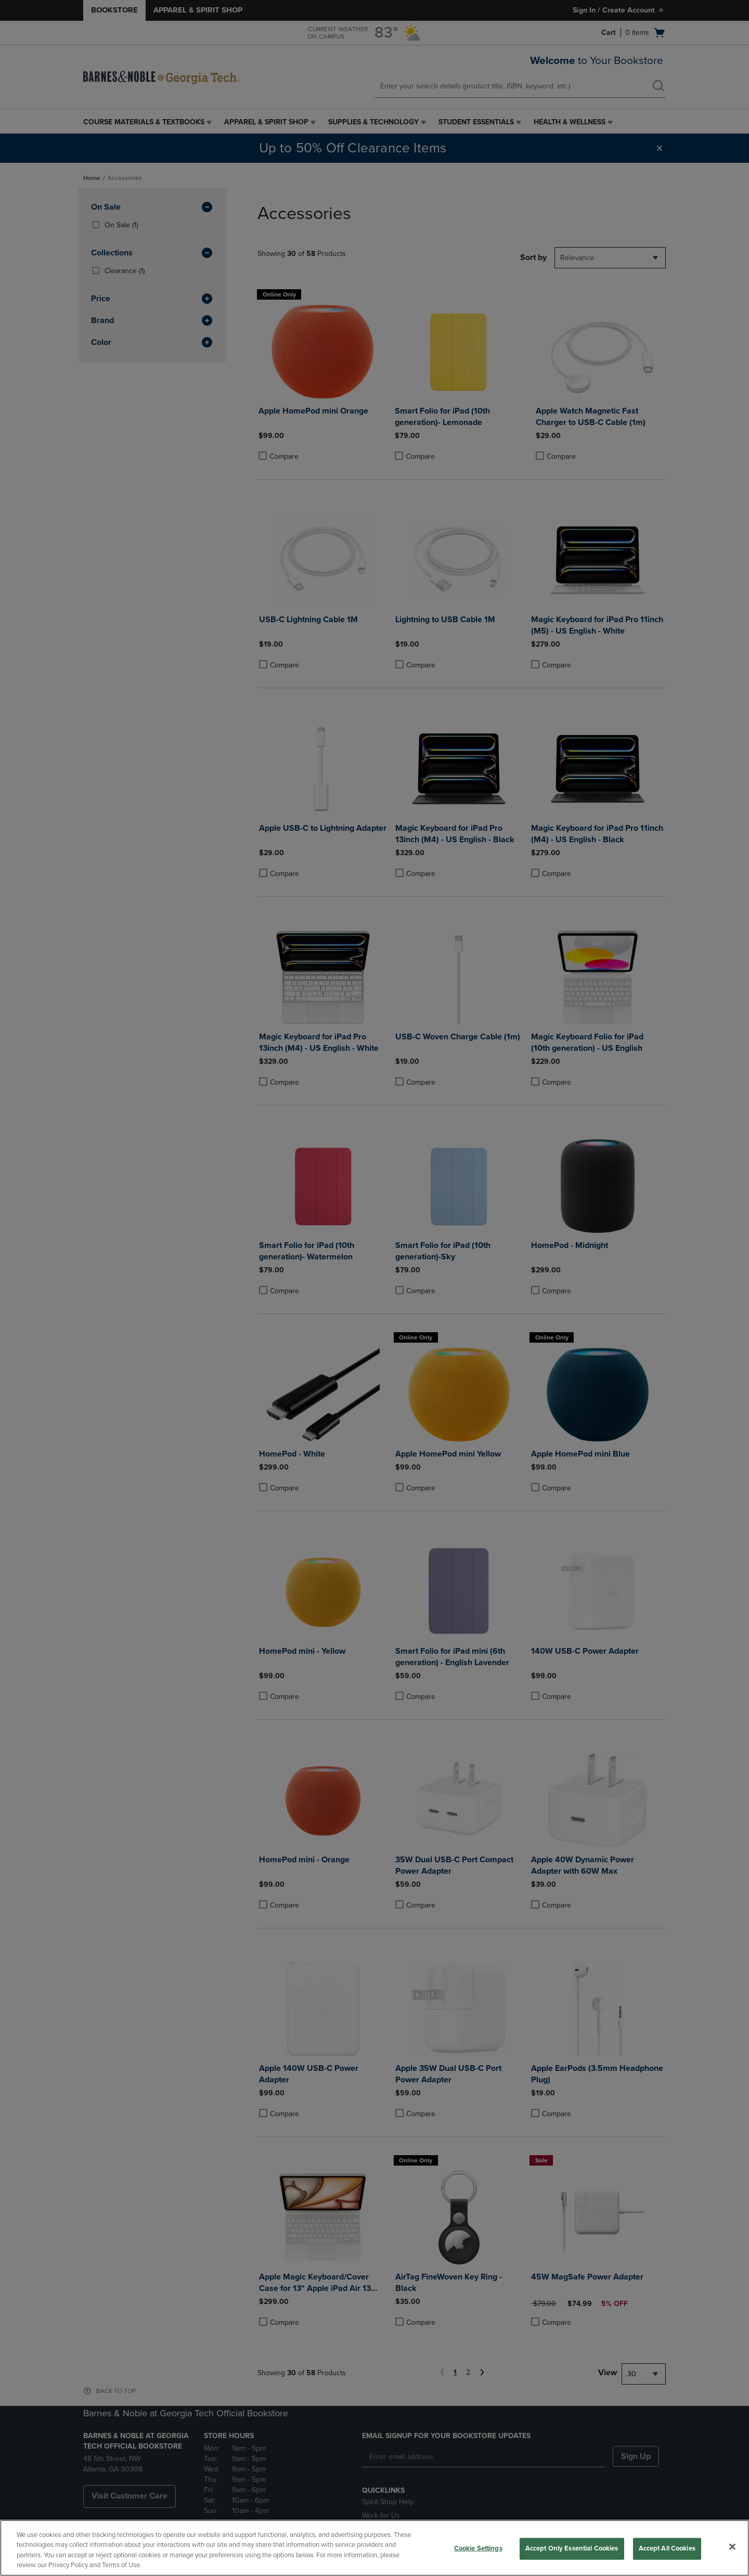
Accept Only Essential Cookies (571, 2548)
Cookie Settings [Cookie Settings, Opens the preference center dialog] (478, 2548)
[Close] (732, 2546)
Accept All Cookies (667, 2548)
